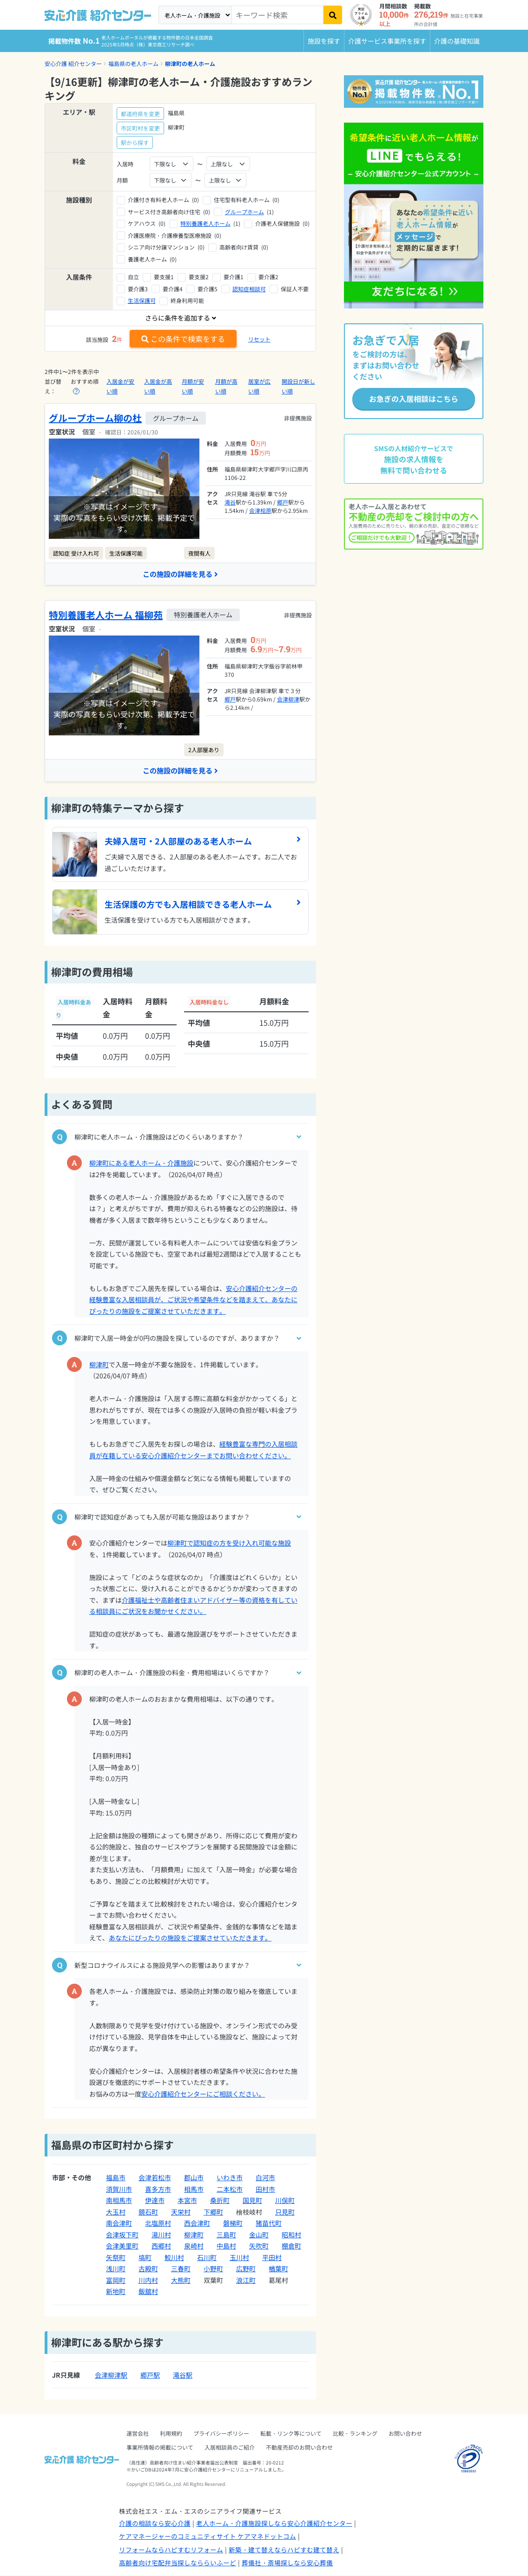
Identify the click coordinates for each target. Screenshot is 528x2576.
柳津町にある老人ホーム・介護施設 (141, 1164)
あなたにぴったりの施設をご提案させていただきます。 (190, 1939)
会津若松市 (155, 2178)
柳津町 (99, 1365)
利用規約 (171, 2434)
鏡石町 (148, 2212)
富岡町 (115, 2281)
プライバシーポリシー (221, 2434)
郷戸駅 (150, 2375)
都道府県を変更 (140, 114)
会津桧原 (260, 510)
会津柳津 (288, 699)
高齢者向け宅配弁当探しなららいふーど (177, 2564)
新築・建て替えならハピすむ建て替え (284, 2550)
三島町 (226, 2235)
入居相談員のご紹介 (230, 2448)
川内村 (148, 2281)
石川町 (207, 2258)
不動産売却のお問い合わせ (299, 2448)
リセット (259, 339)
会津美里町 (122, 2247)
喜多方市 (158, 2190)
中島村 (226, 2247)
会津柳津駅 (111, 2375)
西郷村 (161, 2247)
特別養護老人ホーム (205, 223)
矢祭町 (115, 2258)
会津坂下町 (122, 2235)
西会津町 (197, 2224)
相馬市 (194, 2190)
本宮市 (187, 2201)
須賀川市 (119, 2190)
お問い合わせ (405, 2434)
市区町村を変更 (140, 128)
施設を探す (324, 41)
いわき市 (230, 2178)
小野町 (213, 2269)
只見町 (285, 2212)
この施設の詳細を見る (180, 574)
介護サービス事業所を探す (387, 41)
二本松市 (230, 2190)
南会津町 (119, 2224)
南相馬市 (119, 2201)
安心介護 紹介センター (73, 63)
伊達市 (155, 2201)
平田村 (272, 2258)
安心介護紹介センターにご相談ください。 (203, 2094)
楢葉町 (278, 2269)
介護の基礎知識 (457, 41)
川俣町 (285, 2201)
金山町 (259, 2235)
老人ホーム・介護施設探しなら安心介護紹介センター (274, 2524)
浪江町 (246, 2281)
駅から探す (135, 142)
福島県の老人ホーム (133, 63)
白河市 (265, 2178)
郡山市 (194, 2178)
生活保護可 (142, 300)
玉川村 (239, 2258)
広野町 (246, 2269)
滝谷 (230, 502)
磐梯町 (233, 2224)
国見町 (252, 2201)
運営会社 (137, 2434)
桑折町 (220, 2201)
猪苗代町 (269, 2224)
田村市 (265, 2190)
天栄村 (181, 2212)
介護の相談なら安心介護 (155, 2524)
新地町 (115, 2292)
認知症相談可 (249, 289)
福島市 (115, 2178)
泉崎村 (194, 2247)
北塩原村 (158, 2224)
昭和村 (291, 2235)
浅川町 (115, 2269)
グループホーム (244, 211)
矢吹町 (259, 2247)
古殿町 (148, 2269)
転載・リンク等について (291, 2434)
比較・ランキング (355, 2434)
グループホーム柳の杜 (95, 418)
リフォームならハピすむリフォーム (171, 2550)
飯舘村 (148, 2292)
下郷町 (213, 2212)
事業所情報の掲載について (159, 2448)
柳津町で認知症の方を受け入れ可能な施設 (229, 1544)
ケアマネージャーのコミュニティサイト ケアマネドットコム (207, 2537)
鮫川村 (174, 2258)
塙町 (145, 2258)
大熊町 (181, 2281)
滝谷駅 (182, 2375)
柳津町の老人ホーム (190, 63)
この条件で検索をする (183, 338)
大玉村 (115, 2212)
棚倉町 (291, 2247)
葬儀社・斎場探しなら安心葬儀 (287, 2564)
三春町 (181, 2269)
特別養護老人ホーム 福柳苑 (106, 615)
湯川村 (161, 2235)
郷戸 (282, 502)
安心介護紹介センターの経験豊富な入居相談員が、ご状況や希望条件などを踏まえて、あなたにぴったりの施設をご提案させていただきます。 (193, 1301)
